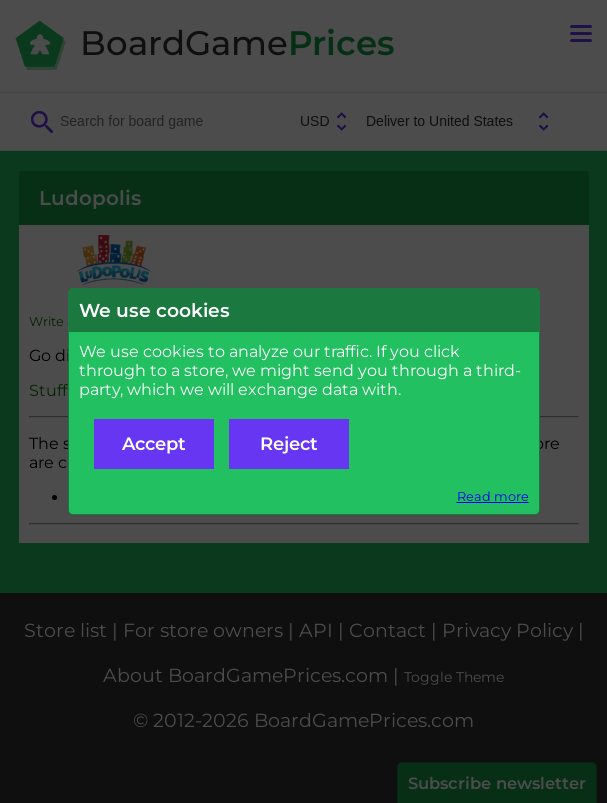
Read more (493, 496)
